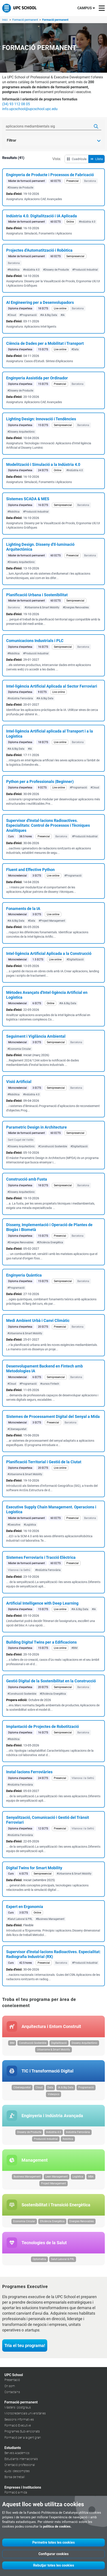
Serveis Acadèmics (16, 2453)
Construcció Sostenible (32, 2043)
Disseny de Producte (29, 2132)
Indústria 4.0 (53, 2132)
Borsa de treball (14, 2477)
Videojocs (53, 2094)
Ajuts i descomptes (17, 2471)
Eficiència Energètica (52, 2221)
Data (50, 2087)
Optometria (39, 2259)
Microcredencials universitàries (25, 2413)
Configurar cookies (53, 2554)
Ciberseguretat (22, 2087)
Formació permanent (25, 19)
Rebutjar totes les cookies (53, 2565)
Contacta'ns (12, 2392)
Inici (4, 19)
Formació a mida (15, 2492)
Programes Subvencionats (22, 2431)
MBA (91, 2176)
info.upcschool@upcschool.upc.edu (30, 109)
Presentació (12, 2380)
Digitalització (59, 2043)
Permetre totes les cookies (53, 2542)
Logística (78, 2176)
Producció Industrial (46, 2139)
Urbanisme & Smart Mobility (53, 2049)
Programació (86, 2087)
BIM (12, 2043)
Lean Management (56, 2176)
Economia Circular (24, 2221)
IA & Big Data (65, 2087)
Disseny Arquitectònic (84, 2043)
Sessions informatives (19, 2419)
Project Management (53, 2183)
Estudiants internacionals (21, 2459)
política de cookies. (57, 2526)
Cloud (39, 2087)
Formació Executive (17, 2425)
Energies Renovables (81, 2221)
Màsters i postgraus (17, 2407)
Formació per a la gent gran (22, 2437)
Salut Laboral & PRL (62, 2259)
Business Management (27, 2176)
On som (9, 2386)
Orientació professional (19, 2465)
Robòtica (68, 2139)
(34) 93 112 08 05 (16, 104)
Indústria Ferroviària (78, 2132)
